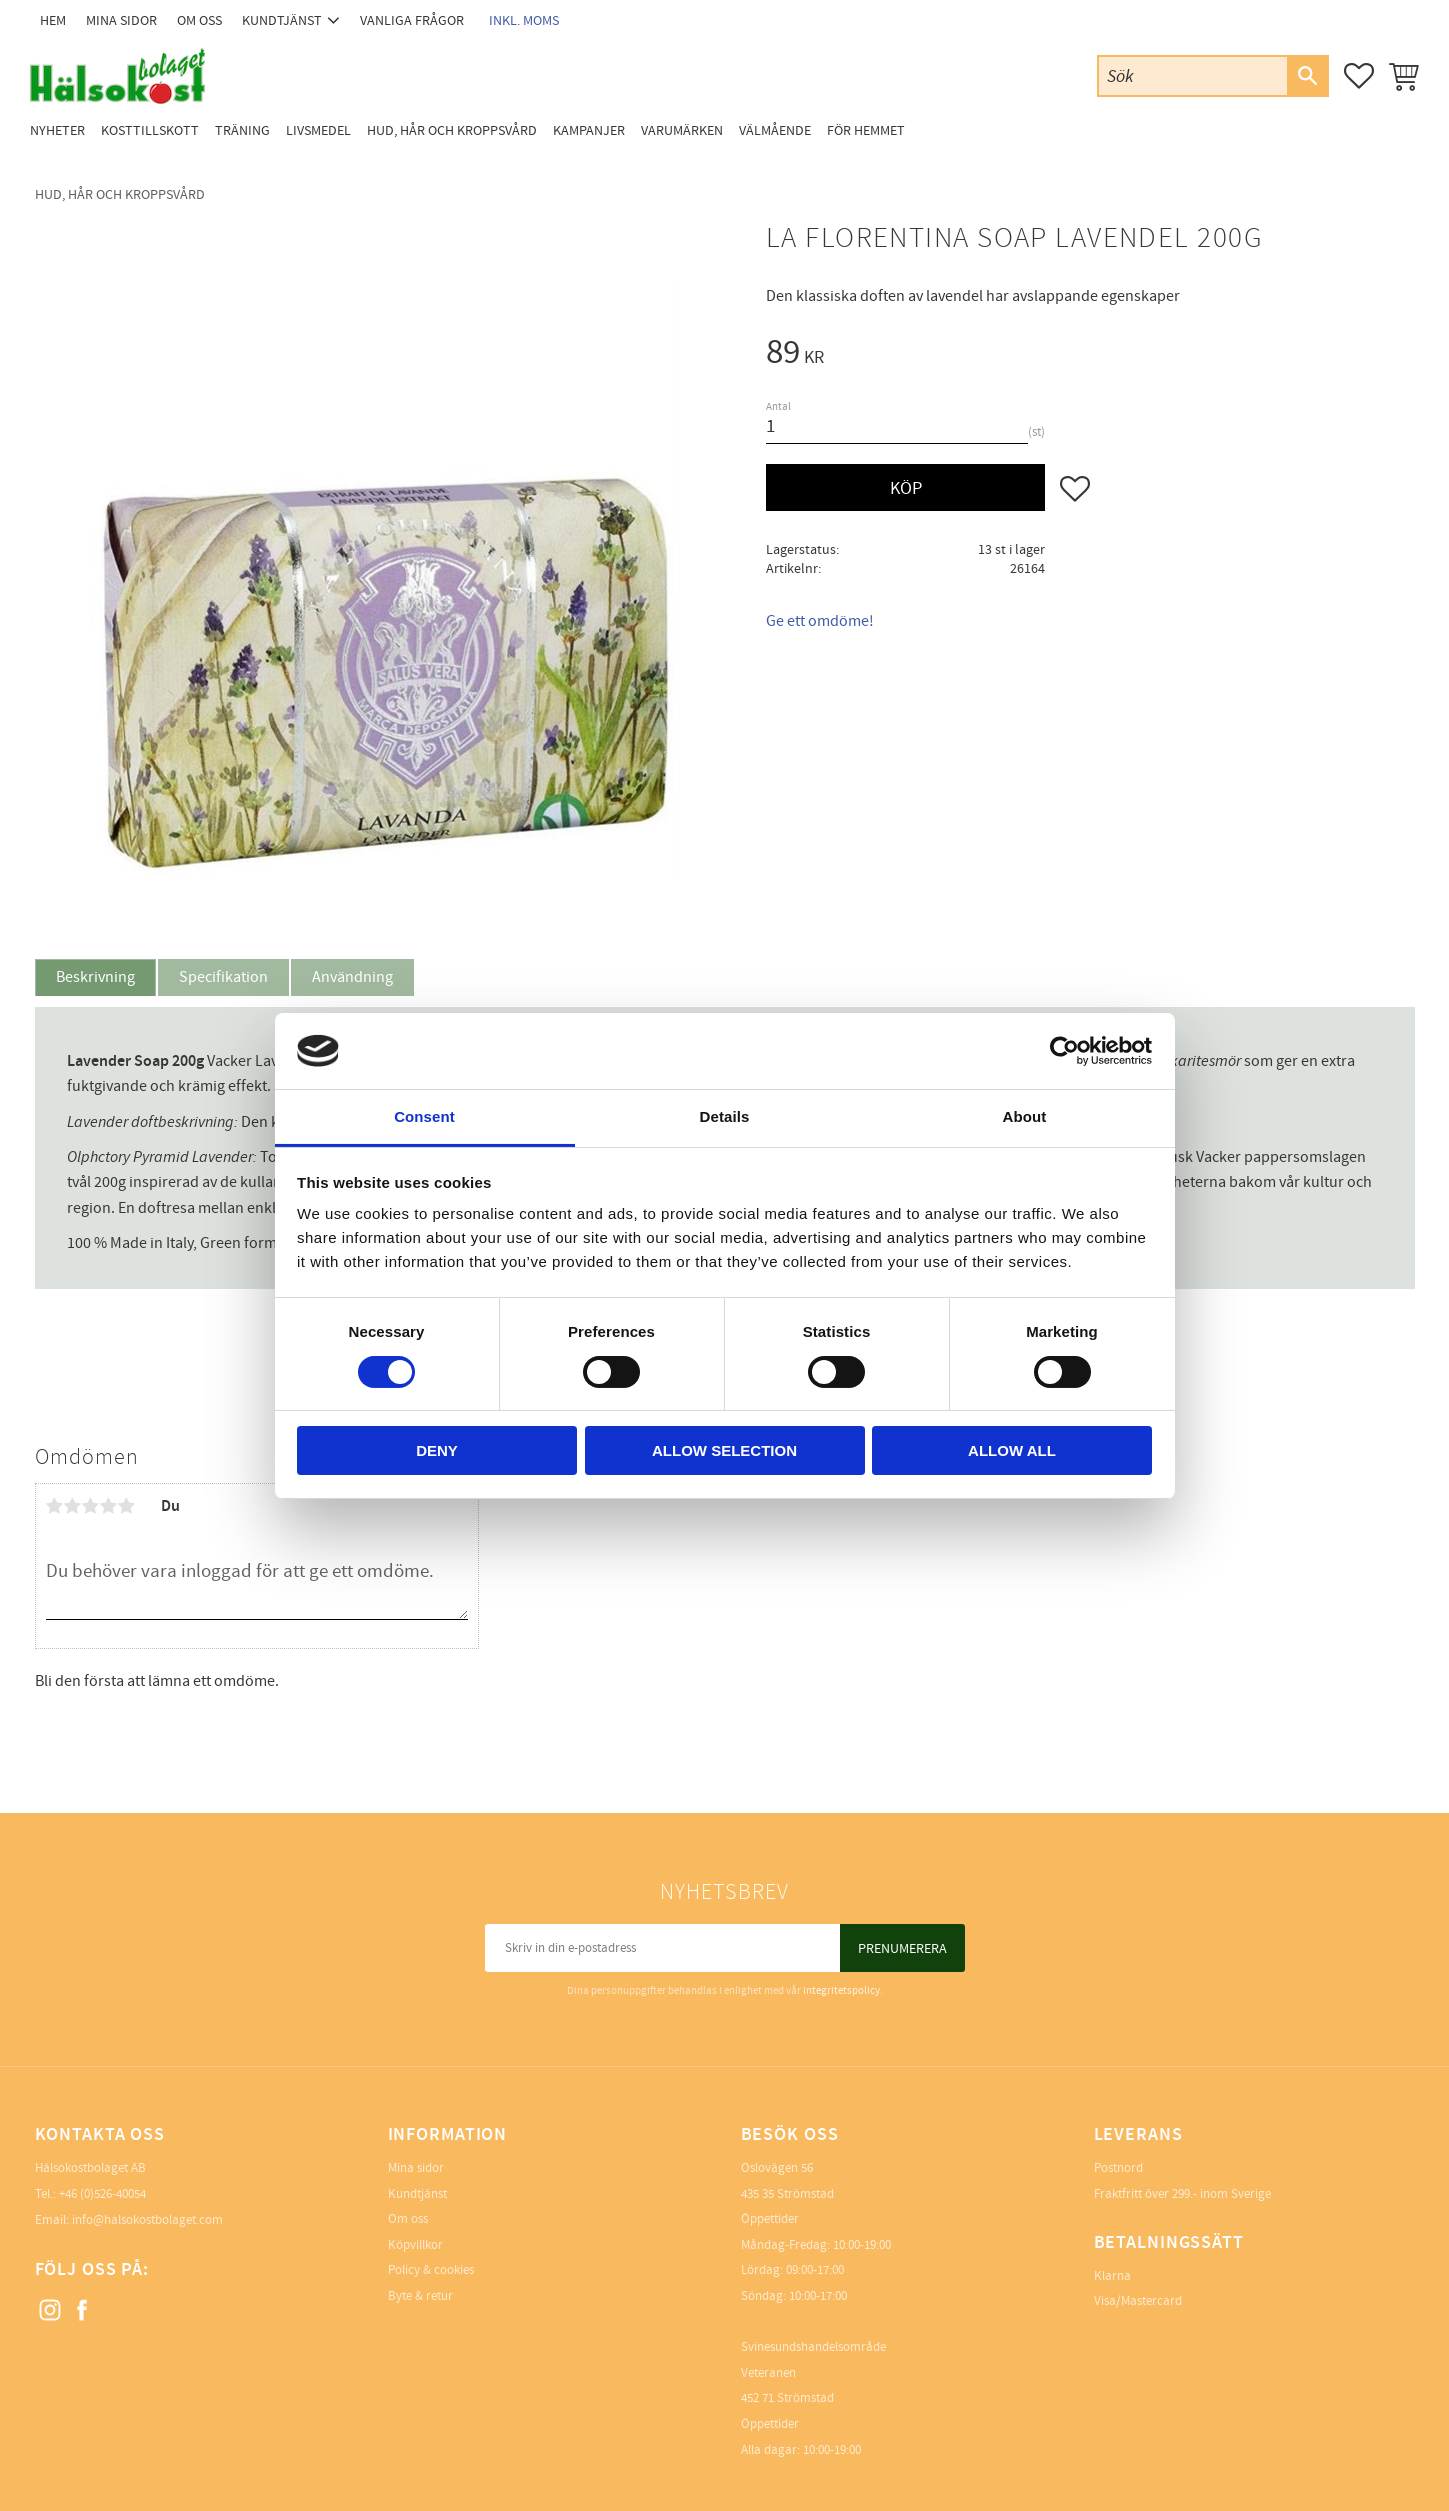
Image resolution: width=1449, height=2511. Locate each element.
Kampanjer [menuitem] (589, 130)
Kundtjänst (417, 2194)
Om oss (408, 2219)
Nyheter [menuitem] (57, 130)
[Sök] (1307, 76)
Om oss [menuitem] (199, 20)
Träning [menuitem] (242, 130)
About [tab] (1025, 1116)
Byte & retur (420, 2296)
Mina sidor (416, 2168)
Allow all (1012, 1450)
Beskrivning (95, 977)
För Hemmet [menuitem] (866, 130)
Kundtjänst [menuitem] (282, 20)
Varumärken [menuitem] (682, 130)
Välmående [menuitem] (775, 130)
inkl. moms (524, 20)
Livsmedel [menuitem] (318, 130)
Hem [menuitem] (53, 20)
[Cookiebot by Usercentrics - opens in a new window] (1064, 1051)
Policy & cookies (431, 2270)
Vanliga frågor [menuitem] (412, 20)
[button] (1359, 76)
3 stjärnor (91, 1506)
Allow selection (724, 1450)
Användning (352, 977)
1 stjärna (55, 1506)
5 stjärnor (127, 1506)
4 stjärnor (109, 1506)
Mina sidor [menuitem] (121, 20)
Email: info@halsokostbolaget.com (129, 2220)
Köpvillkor (415, 2245)
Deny (437, 1450)
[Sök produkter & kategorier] (1193, 75)
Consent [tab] (424, 1116)
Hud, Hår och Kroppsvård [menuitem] (452, 130)
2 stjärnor (73, 1506)
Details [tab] (725, 1116)
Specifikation (223, 977)
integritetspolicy (841, 1990)
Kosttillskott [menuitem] (150, 130)
